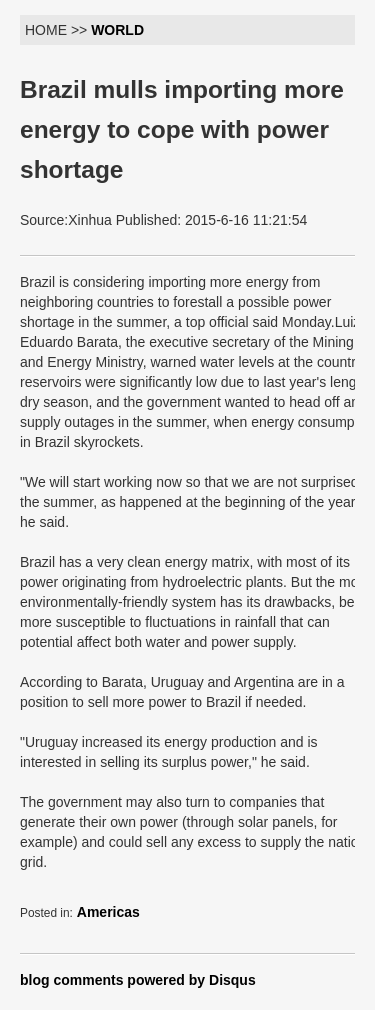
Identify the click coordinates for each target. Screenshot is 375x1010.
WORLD (117, 30)
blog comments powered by (138, 980)
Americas (108, 912)
